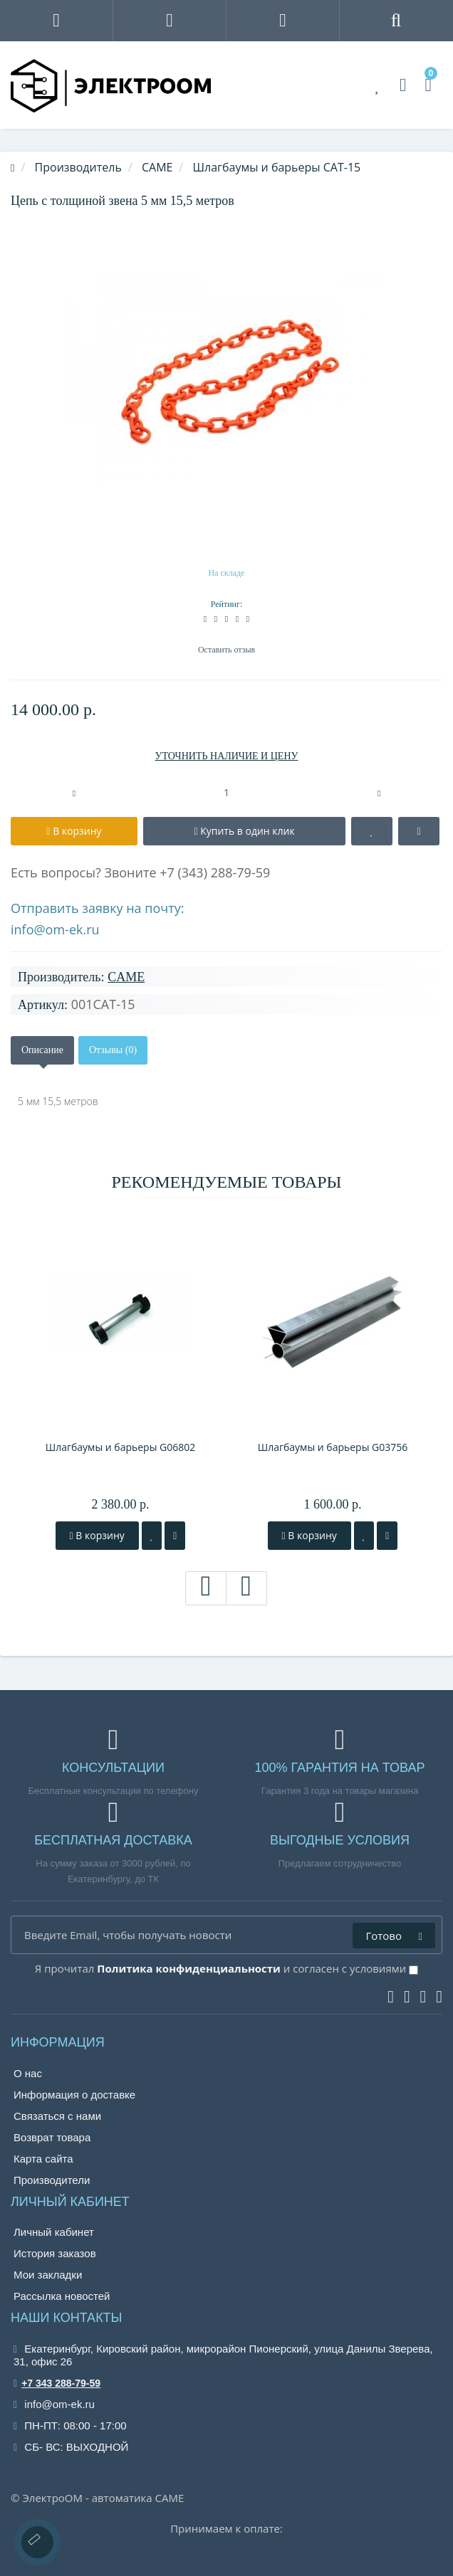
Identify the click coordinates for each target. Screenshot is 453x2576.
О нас (28, 2073)
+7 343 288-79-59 (57, 2383)
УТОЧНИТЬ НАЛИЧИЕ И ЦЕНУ (226, 756)
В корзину (97, 1535)
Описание (42, 1050)
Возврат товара (52, 2137)
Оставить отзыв (226, 650)
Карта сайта (43, 2159)
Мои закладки (48, 2275)
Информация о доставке (74, 2095)
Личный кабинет (54, 2232)
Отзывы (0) (113, 1050)
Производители (52, 2180)
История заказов (55, 2253)
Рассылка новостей (62, 2296)
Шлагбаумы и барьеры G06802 (121, 1447)
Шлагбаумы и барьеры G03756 (333, 1447)
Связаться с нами (57, 2116)
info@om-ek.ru (55, 929)
